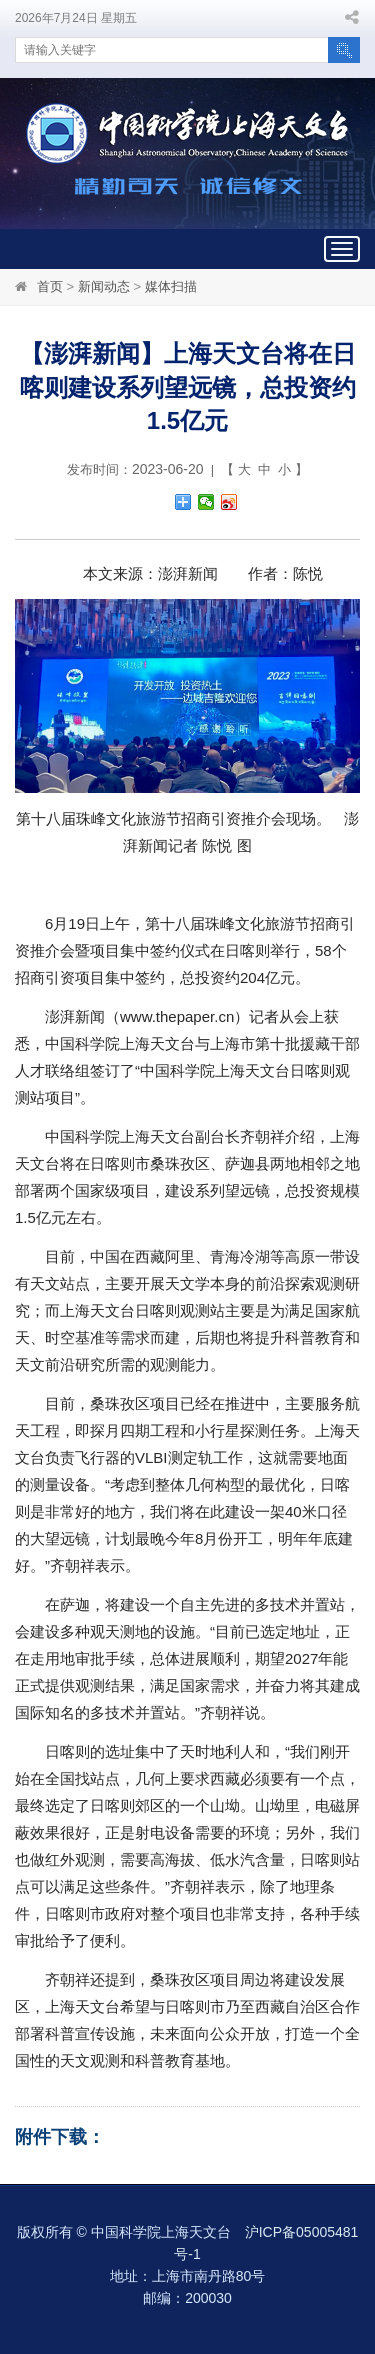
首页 (50, 286)
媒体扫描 (171, 286)
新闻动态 (104, 286)
